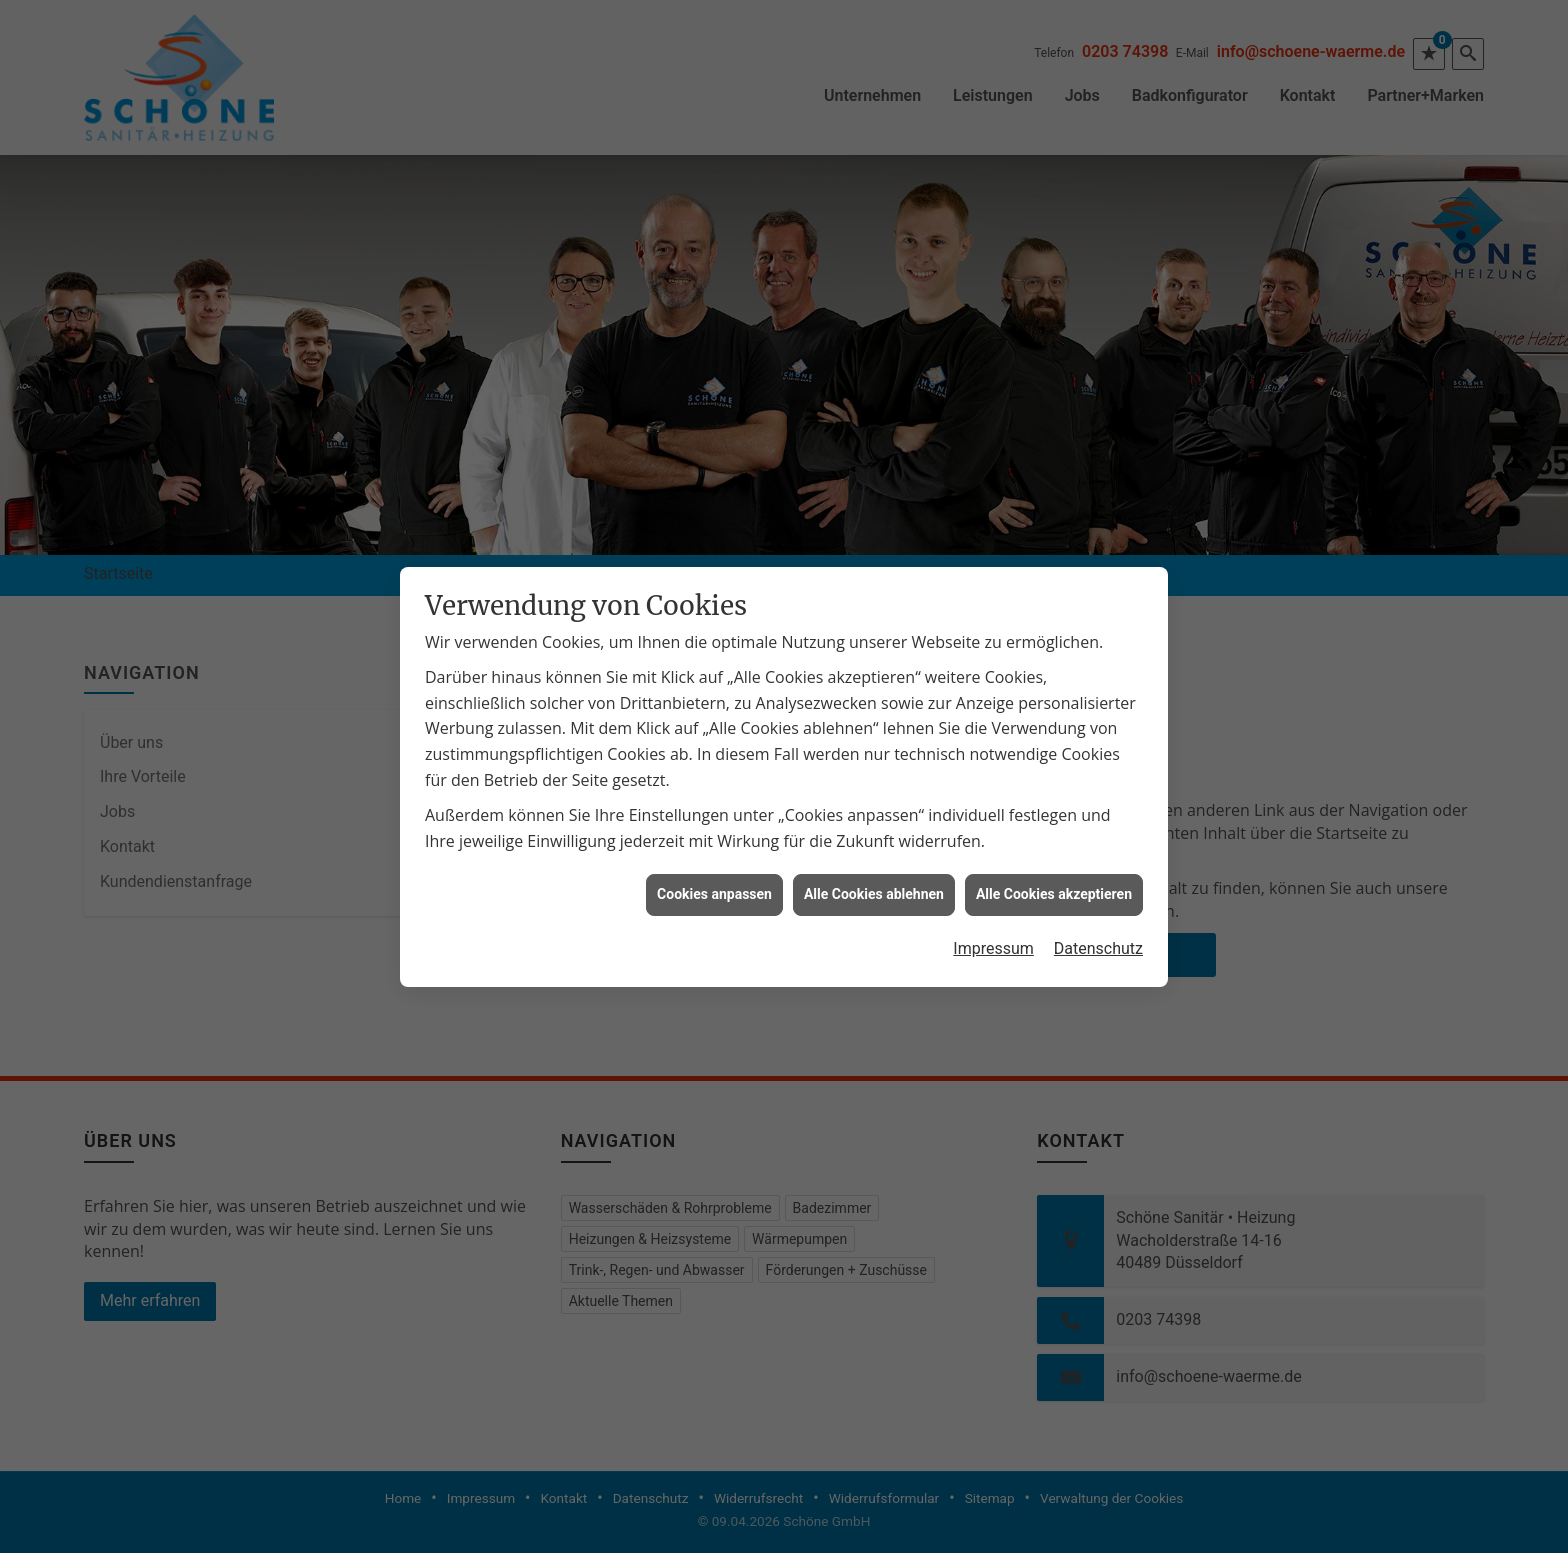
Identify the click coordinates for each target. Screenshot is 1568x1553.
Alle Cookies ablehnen (874, 873)
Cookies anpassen (714, 873)
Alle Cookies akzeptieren (1054, 873)
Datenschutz (1098, 927)
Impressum (993, 927)
